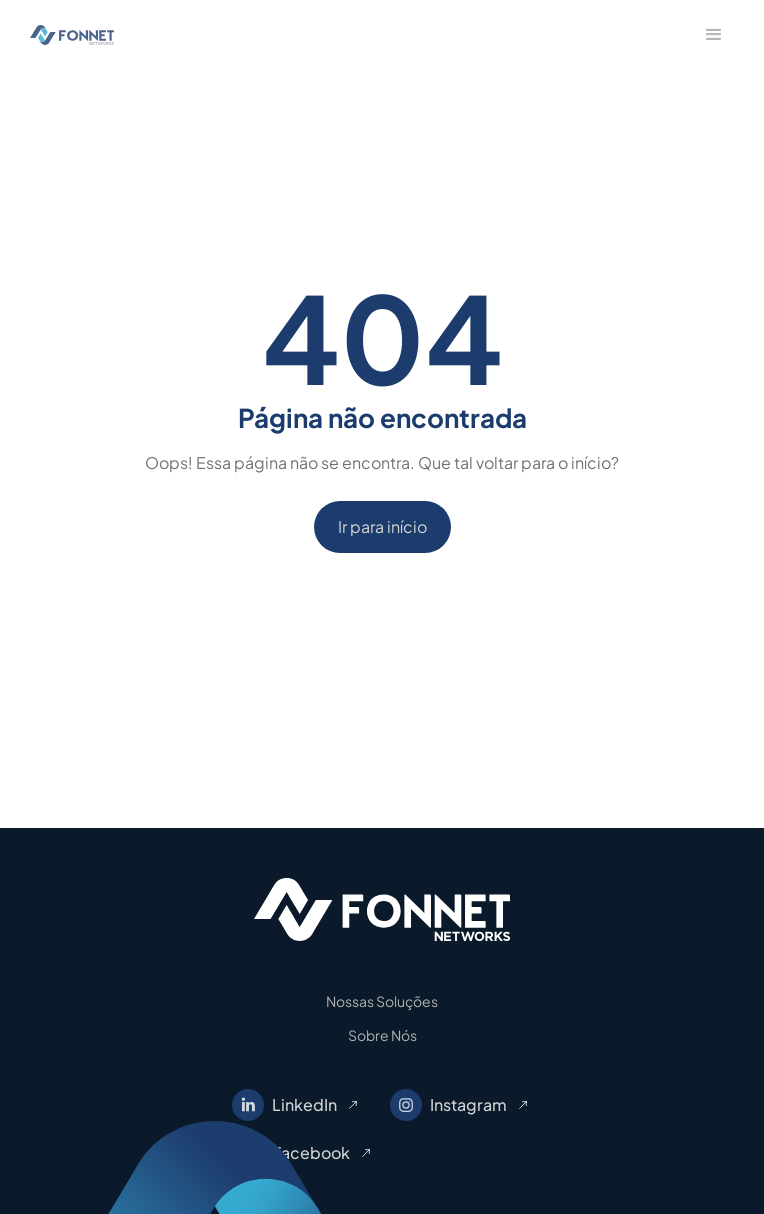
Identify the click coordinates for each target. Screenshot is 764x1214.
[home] (67, 35)
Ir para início (382, 526)
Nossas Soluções (382, 1001)
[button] (714, 35)
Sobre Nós (382, 1035)
